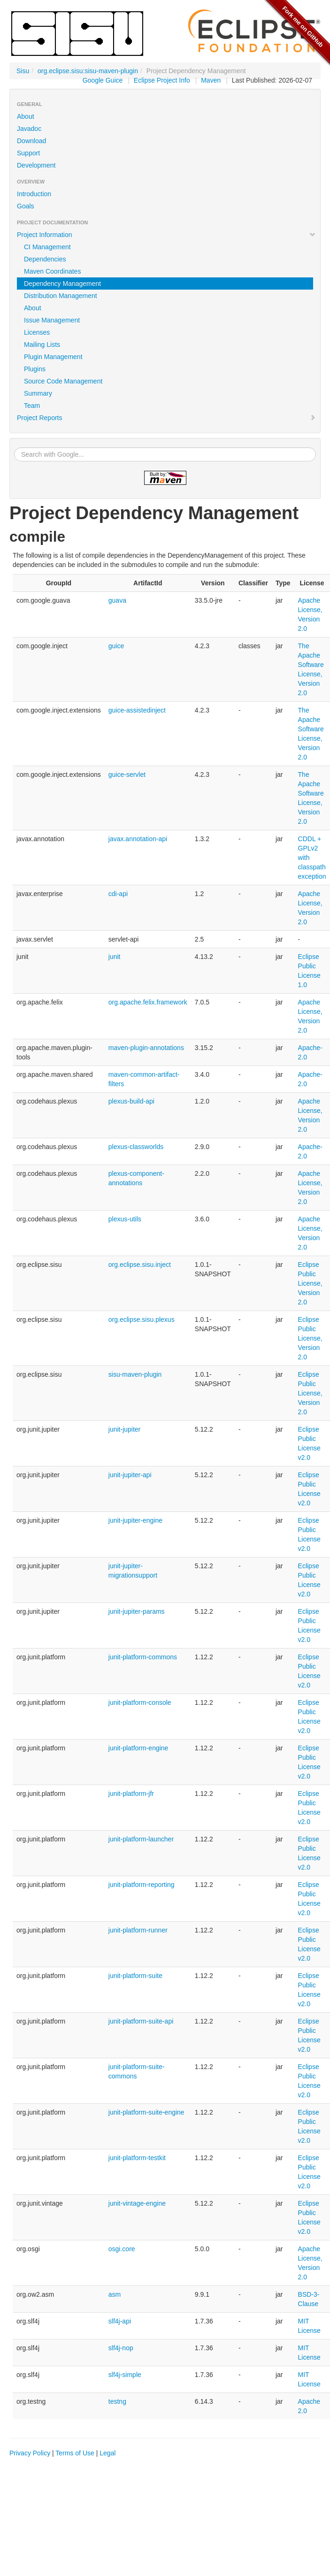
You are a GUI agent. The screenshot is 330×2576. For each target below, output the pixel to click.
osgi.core (121, 2249)
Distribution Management (60, 295)
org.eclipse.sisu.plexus (141, 1319)
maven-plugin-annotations (146, 1047)
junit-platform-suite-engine (146, 2112)
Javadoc (29, 128)
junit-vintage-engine (137, 2203)
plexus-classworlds (135, 1146)
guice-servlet (127, 774)
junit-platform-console (139, 1702)
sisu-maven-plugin (135, 1374)
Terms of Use (74, 2453)
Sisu (22, 71)
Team (32, 405)
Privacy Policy (29, 2453)
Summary (38, 393)
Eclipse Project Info (162, 80)
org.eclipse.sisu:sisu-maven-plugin (88, 71)
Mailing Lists (42, 344)
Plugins (35, 369)
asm (114, 2294)
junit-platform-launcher (141, 1839)
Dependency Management (62, 283)
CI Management (47, 247)
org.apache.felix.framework (147, 1002)
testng (117, 2401)
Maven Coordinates (52, 271)
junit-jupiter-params (136, 1611)
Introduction (34, 194)
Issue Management (52, 320)
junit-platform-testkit (137, 2158)
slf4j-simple (124, 2374)
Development (36, 165)
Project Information (166, 234)
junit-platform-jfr (131, 1793)
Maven (211, 80)
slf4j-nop (120, 2348)
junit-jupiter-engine (135, 1520)
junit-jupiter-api (130, 1475)
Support (28, 153)
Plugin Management (53, 356)
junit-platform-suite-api (141, 2021)
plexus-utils (124, 1219)
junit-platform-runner (138, 1930)
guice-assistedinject (137, 710)
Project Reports (166, 418)
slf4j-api (119, 2321)
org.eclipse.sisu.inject (139, 1264)
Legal (107, 2453)
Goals (25, 206)
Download (31, 141)
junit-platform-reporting (141, 1884)
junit (114, 956)
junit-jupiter (124, 1429)
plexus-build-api (131, 1101)
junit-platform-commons (142, 1657)
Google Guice (103, 80)
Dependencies (45, 259)
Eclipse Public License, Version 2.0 (310, 1283)
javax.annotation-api (137, 839)
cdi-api (118, 893)
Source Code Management (63, 381)
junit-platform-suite (135, 1975)
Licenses (37, 332)
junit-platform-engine (138, 1748)
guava (117, 600)
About (25, 116)
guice (116, 646)
